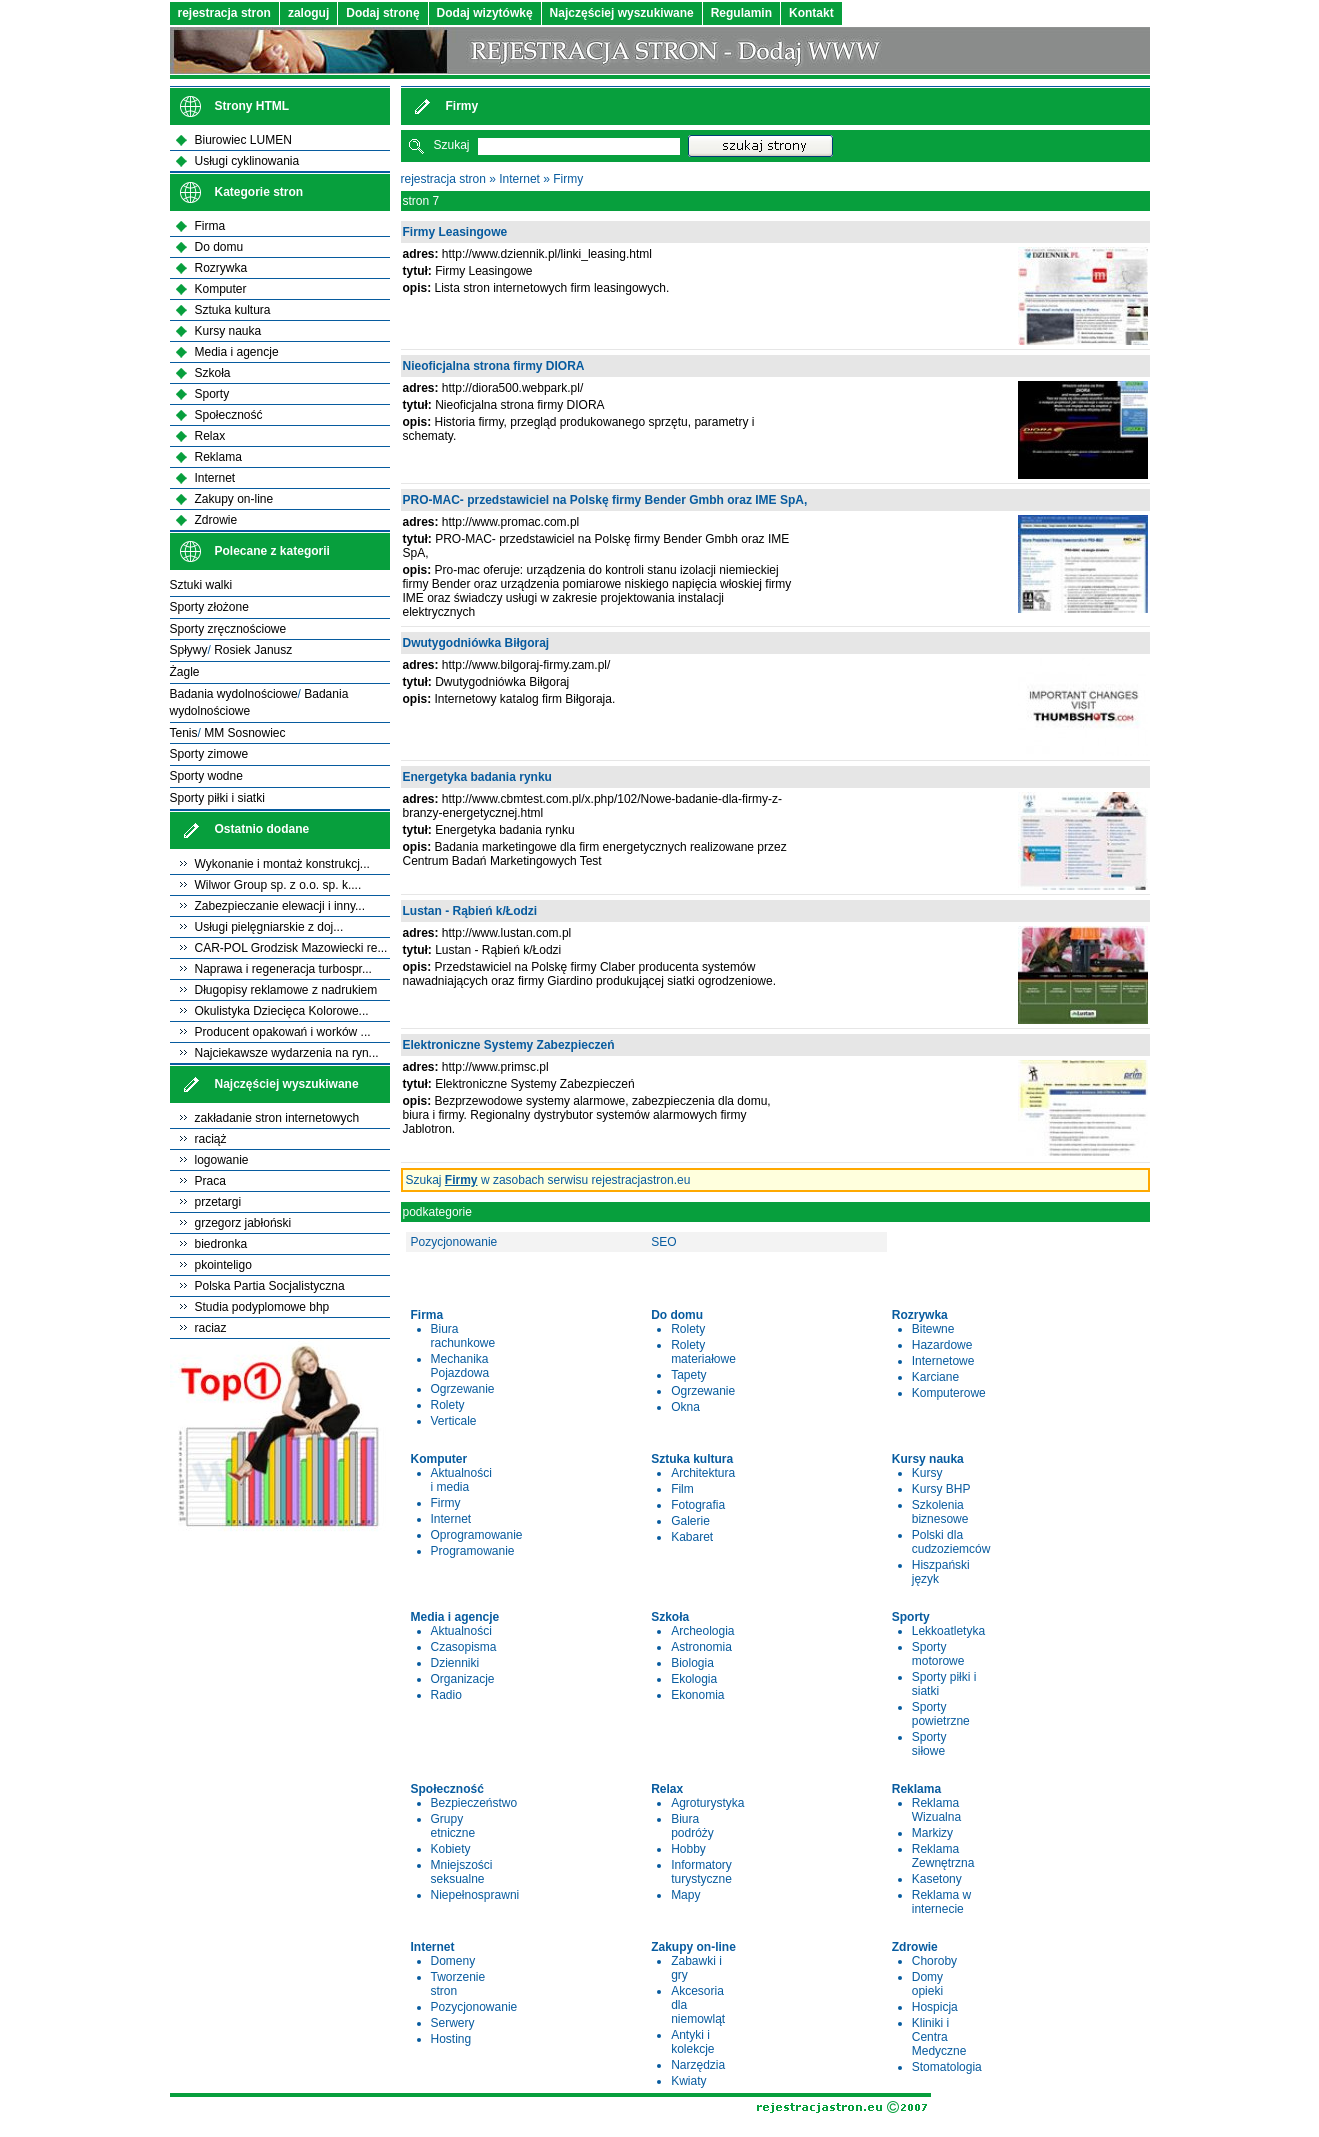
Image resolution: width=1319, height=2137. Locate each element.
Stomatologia (947, 2067)
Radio (446, 1695)
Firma (210, 226)
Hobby (688, 1849)
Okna (685, 1407)
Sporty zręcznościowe (228, 629)
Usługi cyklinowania (247, 161)
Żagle (185, 672)
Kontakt (811, 13)
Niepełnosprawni (475, 1895)
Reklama (218, 457)
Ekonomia (697, 1695)
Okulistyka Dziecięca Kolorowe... (282, 1011)
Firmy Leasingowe (455, 232)
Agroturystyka (707, 1803)
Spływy (189, 650)
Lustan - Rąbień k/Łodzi (470, 911)
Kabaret (692, 1537)
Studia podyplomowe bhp (262, 1307)
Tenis (184, 733)
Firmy (568, 179)
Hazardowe (942, 1345)
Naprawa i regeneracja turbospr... (283, 969)
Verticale (454, 1421)
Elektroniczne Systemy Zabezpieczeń (509, 1045)
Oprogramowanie (477, 1535)
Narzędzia (698, 2065)
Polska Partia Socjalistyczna (270, 1286)
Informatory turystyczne (701, 1872)
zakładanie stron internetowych (277, 1118)
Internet (519, 179)
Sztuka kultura (233, 310)
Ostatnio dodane (262, 829)
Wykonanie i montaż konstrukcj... (282, 864)
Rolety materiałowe (703, 1352)
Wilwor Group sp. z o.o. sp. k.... (278, 885)
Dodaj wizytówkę (485, 13)
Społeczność (229, 415)
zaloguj (308, 13)
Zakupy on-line (234, 499)
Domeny (453, 1961)
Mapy (685, 1895)
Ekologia (694, 1679)
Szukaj (452, 145)
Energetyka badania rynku (477, 777)
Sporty (212, 394)
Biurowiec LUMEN (243, 140)
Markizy (932, 1833)
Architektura (703, 1473)
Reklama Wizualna (936, 1810)
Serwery (453, 2023)
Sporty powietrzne (941, 1714)
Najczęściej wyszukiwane (622, 13)
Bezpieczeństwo (474, 1803)
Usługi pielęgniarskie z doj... (269, 927)
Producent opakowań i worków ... (283, 1032)
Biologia (692, 1663)
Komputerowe (949, 1393)
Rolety (448, 1405)
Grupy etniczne (453, 1826)
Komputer (221, 289)
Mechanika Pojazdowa (460, 1366)
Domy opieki (927, 1984)
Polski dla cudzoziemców (951, 1542)
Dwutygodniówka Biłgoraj (476, 643)
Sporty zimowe (209, 754)
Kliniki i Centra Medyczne (939, 2037)
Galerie (690, 1521)
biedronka (221, 1244)
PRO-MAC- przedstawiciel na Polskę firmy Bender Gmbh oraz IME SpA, (605, 500)
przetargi (218, 1202)
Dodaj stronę (382, 13)
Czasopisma (464, 1647)
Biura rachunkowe (463, 1336)
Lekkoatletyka (948, 1631)
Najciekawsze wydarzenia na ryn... (287, 1053)
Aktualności (461, 1631)
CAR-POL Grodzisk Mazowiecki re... (291, 948)
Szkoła (213, 373)
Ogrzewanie (463, 1389)
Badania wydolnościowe (234, 694)
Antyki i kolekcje (692, 2042)
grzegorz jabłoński (243, 1223)
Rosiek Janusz (253, 650)
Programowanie (473, 1551)
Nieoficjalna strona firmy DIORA (494, 366)
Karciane (935, 1377)
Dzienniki (455, 1663)
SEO (663, 1242)
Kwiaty (688, 2081)
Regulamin (741, 13)
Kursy (927, 1473)
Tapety (688, 1375)
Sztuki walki (201, 585)
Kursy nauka (228, 331)
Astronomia (701, 1647)
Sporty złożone (209, 607)
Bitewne (933, 1329)
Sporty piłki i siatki (217, 798)
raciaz (211, 1328)
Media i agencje (237, 352)
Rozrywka (221, 268)
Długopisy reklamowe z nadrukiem (286, 990)
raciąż (211, 1139)
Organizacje (463, 1679)
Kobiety (451, 1849)
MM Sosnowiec (244, 733)
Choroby (934, 1961)
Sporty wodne (206, 776)
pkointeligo (223, 1265)
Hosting (451, 2039)
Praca (210, 1181)
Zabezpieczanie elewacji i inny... (280, 906)
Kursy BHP (941, 1489)
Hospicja (935, 2007)
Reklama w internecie (941, 1902)
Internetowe (943, 1361)
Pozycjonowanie (454, 1242)
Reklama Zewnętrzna (943, 1856)
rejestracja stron (224, 13)
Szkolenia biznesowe (940, 1512)
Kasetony (937, 1879)
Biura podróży (692, 1826)
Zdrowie (216, 520)
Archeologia (702, 1631)
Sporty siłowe (929, 1744)
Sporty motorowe (938, 1654)
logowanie (222, 1160)
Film (682, 1489)
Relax (210, 436)
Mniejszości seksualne (462, 1872)
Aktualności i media (461, 1480)
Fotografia (698, 1505)
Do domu (219, 247)
